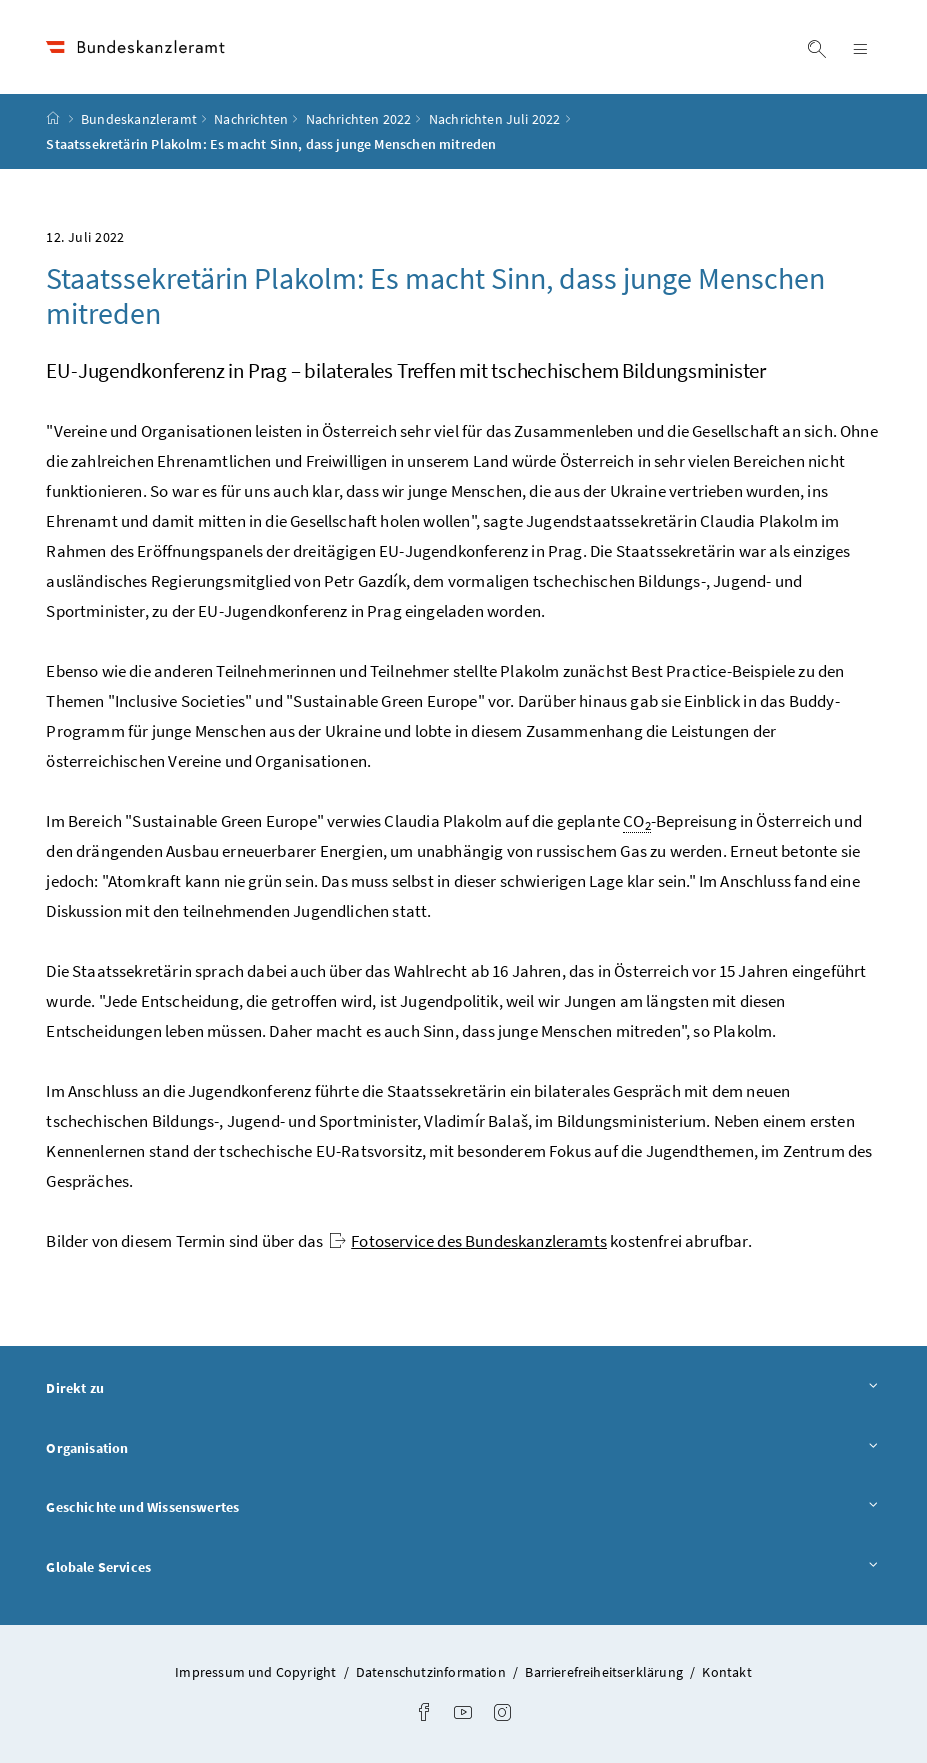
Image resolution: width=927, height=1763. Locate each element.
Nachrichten (251, 119)
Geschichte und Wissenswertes (463, 1506)
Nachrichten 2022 (359, 119)
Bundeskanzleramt (139, 119)
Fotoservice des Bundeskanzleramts (468, 1241)
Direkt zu (463, 1387)
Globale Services (463, 1566)
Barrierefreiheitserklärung (605, 1672)
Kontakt (726, 1672)
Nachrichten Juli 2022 (495, 119)
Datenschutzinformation (432, 1672)
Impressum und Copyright (257, 1672)
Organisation (463, 1447)
